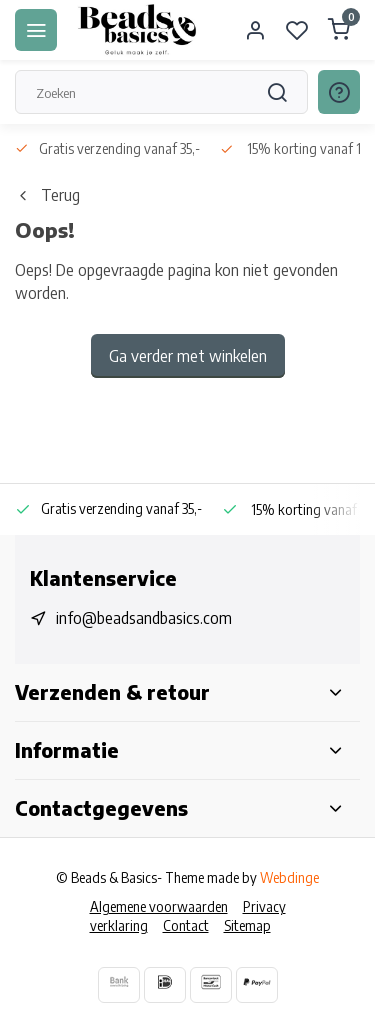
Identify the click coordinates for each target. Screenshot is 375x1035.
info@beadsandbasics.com (144, 618)
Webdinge (289, 877)
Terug (47, 195)
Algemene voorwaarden (159, 906)
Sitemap (247, 925)
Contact (186, 925)
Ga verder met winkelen (188, 356)
